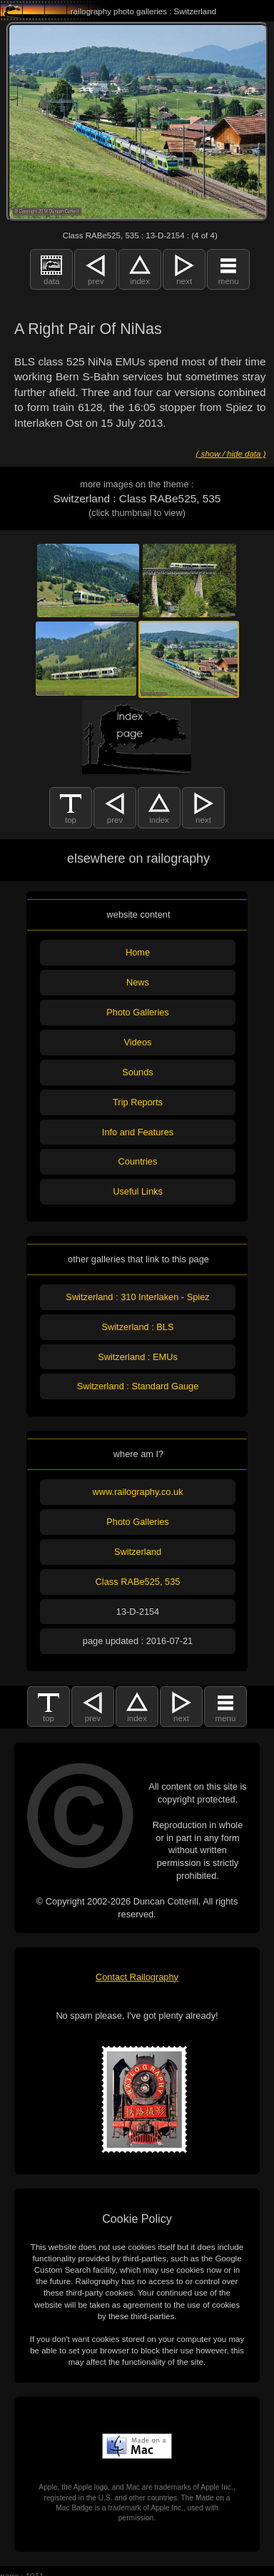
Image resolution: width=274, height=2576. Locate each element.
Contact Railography (137, 1977)
